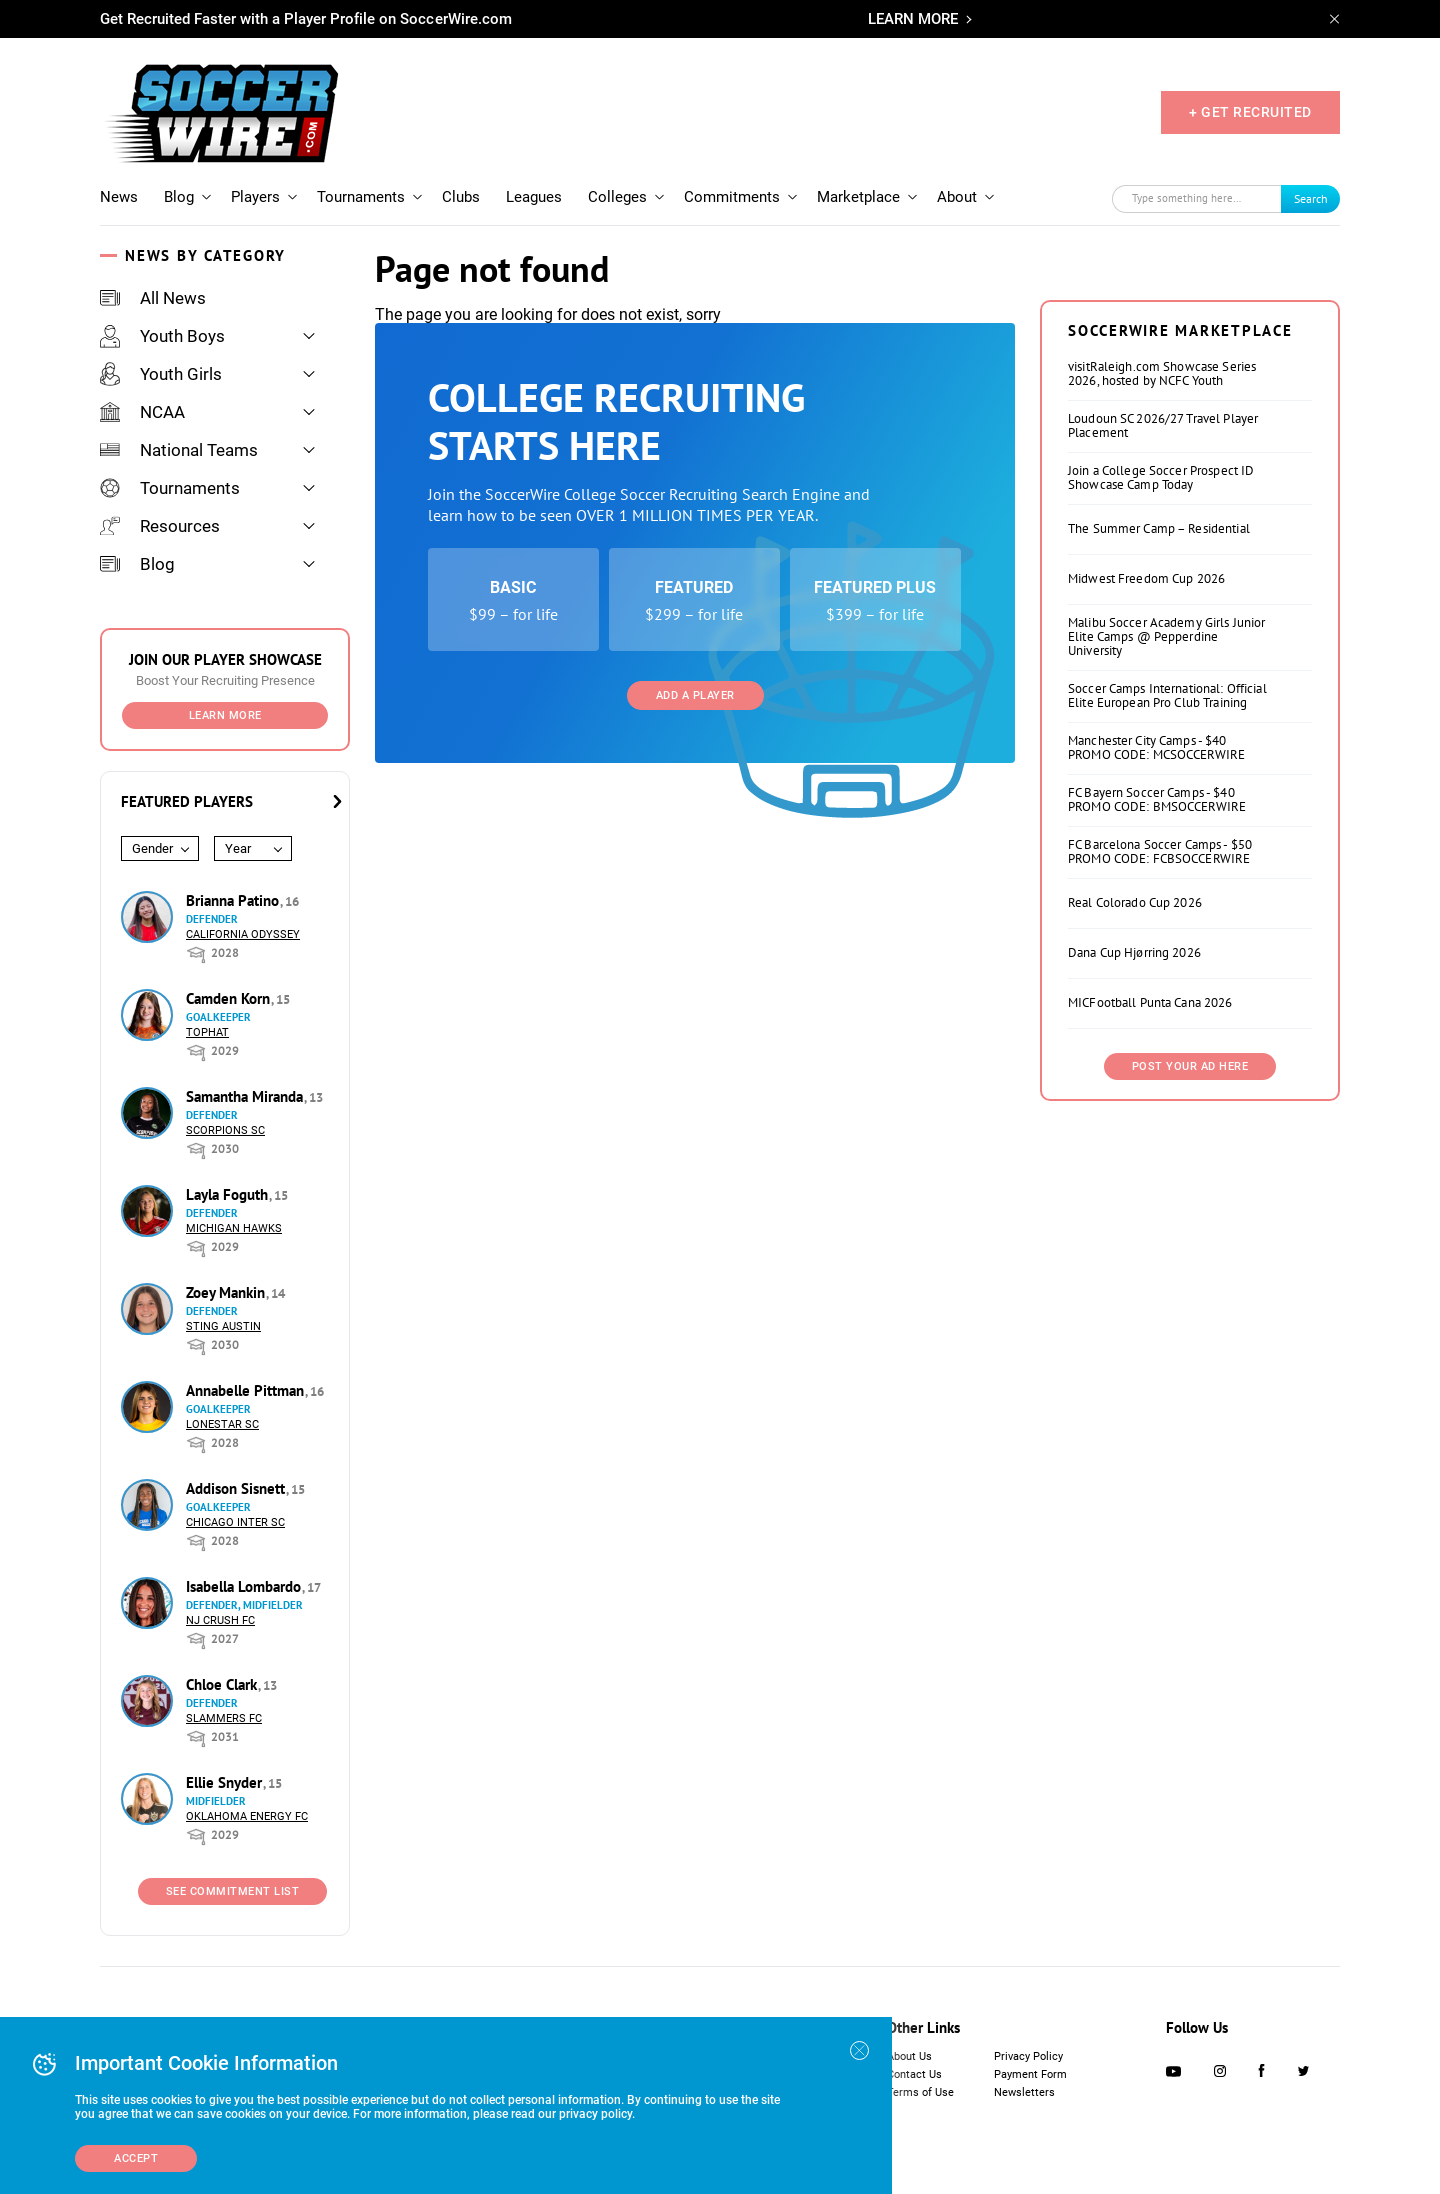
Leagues (534, 197)
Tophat (207, 1032)
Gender (152, 848)
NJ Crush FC (220, 1620)
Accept (136, 2158)
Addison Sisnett (237, 1488)
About (957, 197)
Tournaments (361, 197)
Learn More (225, 715)
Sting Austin (223, 1326)
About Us (909, 2056)
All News (153, 298)
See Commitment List (233, 1891)
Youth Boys (162, 336)
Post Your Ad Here (1190, 1066)
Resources (160, 526)
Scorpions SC (225, 1130)
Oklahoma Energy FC (247, 1816)
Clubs (461, 197)
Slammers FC (224, 1718)
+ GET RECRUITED (1250, 112)
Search (1311, 198)
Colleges (617, 197)
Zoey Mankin (227, 1292)
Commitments (732, 197)
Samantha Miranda (246, 1096)
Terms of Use (920, 2092)
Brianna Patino (234, 900)
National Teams (179, 450)
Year (238, 848)
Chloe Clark (223, 1684)
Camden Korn (230, 998)
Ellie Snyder (226, 1782)
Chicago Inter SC (235, 1522)
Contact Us (914, 2074)
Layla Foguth (229, 1194)
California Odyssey (243, 934)
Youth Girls (161, 374)
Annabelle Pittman (247, 1390)
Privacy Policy (1028, 2056)
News (119, 197)
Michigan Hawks (234, 1228)
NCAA (142, 412)
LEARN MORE (913, 19)
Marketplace (858, 197)
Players (255, 197)
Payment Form (1030, 2074)
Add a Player (695, 695)
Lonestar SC (222, 1424)
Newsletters (1024, 2092)
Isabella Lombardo (245, 1586)
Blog (179, 197)
